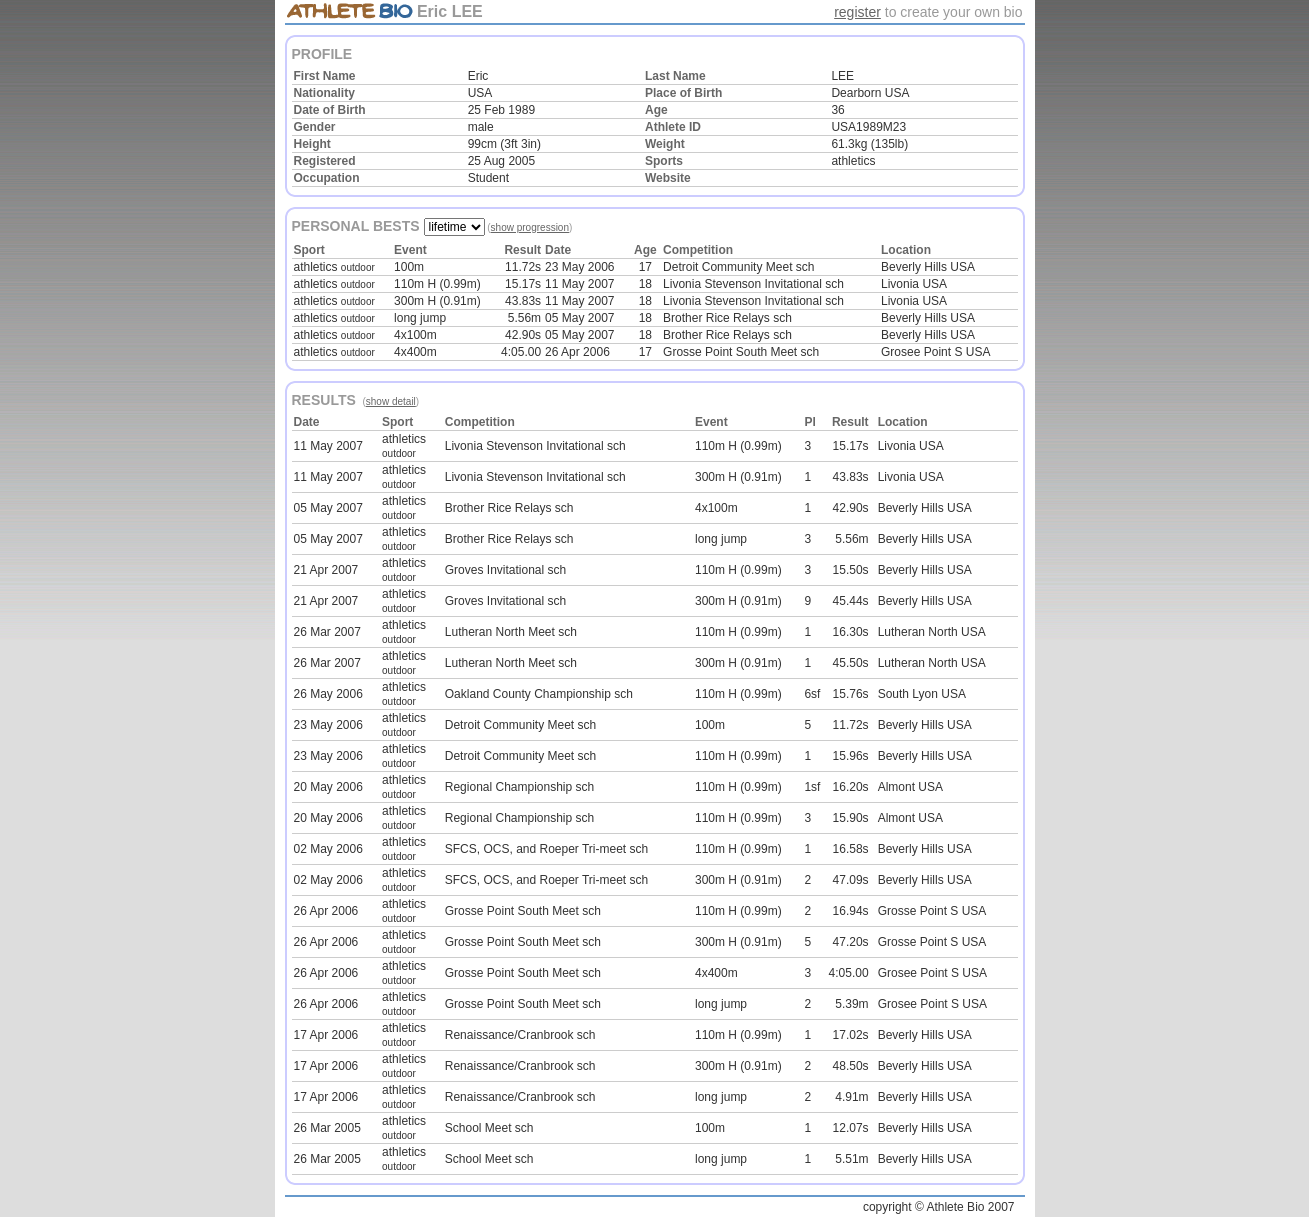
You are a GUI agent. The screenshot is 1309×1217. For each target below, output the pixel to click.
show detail (391, 401)
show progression (530, 227)
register (857, 12)
